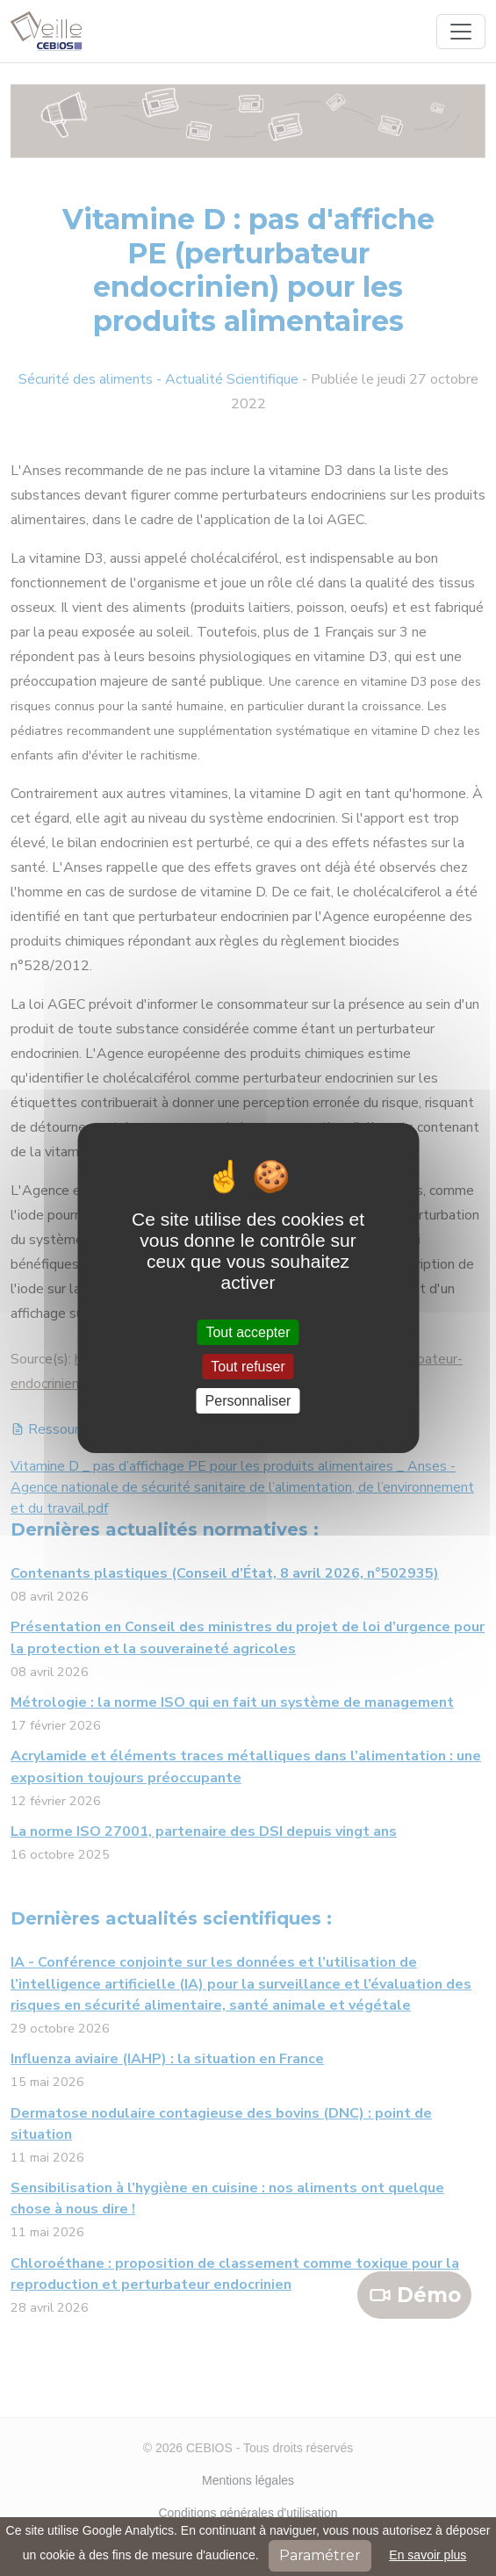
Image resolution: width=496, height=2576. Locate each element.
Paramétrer (320, 2555)
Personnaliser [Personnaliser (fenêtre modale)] (248, 1400)
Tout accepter (247, 1331)
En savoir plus (427, 2555)
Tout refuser (247, 1366)
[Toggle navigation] (460, 31)
